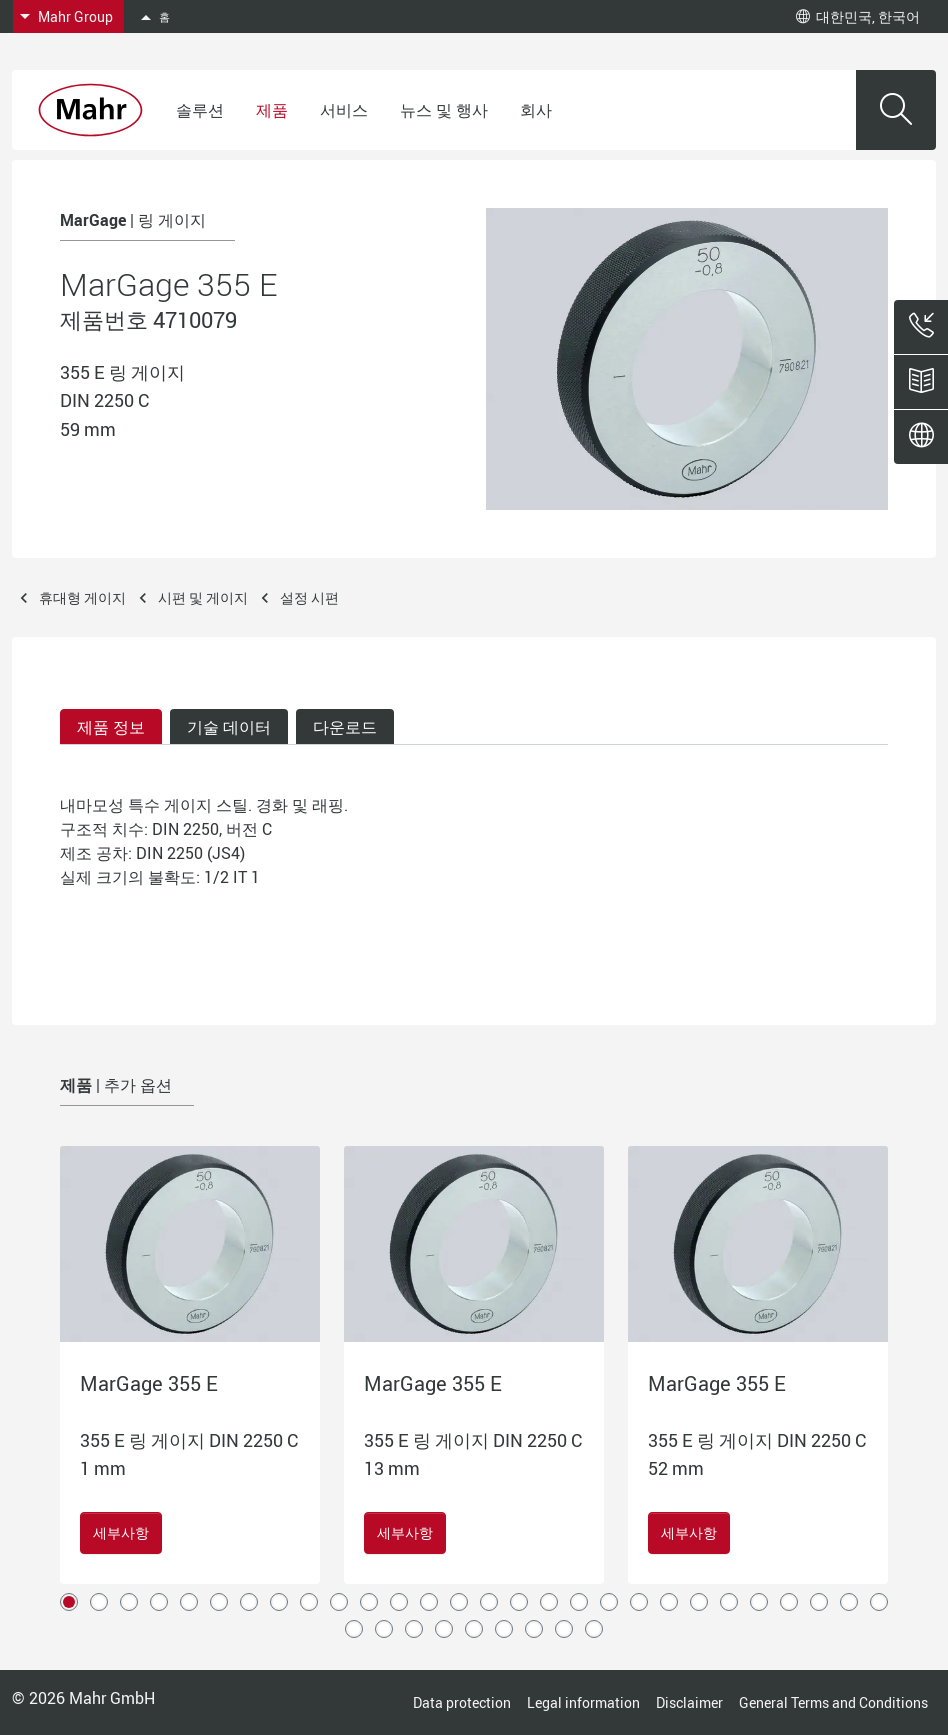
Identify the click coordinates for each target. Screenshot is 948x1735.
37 (594, 1629)
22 (699, 1602)
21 (669, 1602)
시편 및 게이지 (203, 597)
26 (819, 1602)
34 (504, 1629)
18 (579, 1602)
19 (609, 1602)
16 (519, 1602)
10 (339, 1602)
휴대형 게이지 (82, 597)
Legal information (583, 1702)
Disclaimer (689, 1702)
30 (384, 1629)
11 (369, 1602)
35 (534, 1629)
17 (549, 1602)
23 (729, 1602)
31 (414, 1629)
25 (789, 1602)
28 (879, 1602)
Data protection (462, 1702)
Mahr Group (75, 16)
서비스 (344, 110)
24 (759, 1602)
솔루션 (200, 110)
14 (459, 1602)
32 (444, 1629)
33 (474, 1629)
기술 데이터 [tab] (229, 727)
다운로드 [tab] (345, 727)
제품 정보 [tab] (111, 727)
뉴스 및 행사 (444, 110)
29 (354, 1629)
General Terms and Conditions (833, 1702)
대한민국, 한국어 (858, 16)
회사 (536, 110)
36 (564, 1629)
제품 (272, 110)
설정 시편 (309, 597)
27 (849, 1602)
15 (489, 1602)
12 (399, 1602)
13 (429, 1602)
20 (639, 1602)
